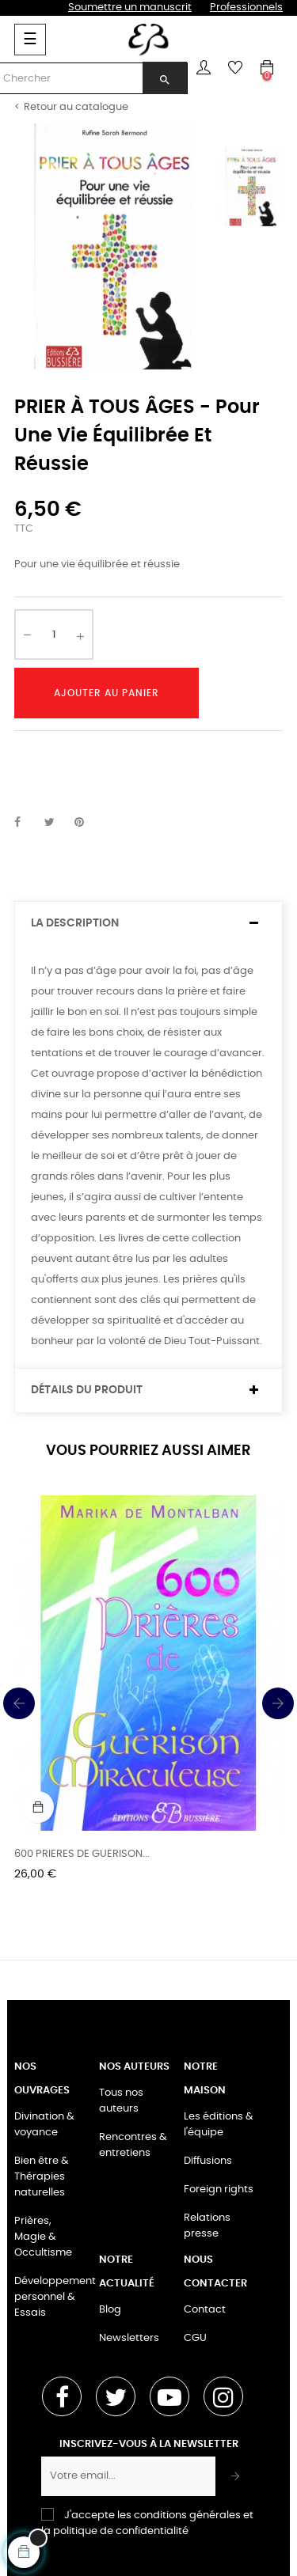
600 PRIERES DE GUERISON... (82, 1854)
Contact (205, 2310)
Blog (110, 2310)
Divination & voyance (44, 2125)
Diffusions (208, 2161)
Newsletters (129, 2338)
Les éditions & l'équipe (218, 2125)
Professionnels (246, 7)
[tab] (148, 923)
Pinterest (86, 823)
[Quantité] (54, 634)
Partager (26, 823)
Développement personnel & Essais (55, 2297)
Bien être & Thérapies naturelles (41, 2177)
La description (75, 923)
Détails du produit (87, 1390)
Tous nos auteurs (121, 2101)
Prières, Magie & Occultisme (43, 2237)
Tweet (56, 823)
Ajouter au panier (106, 693)
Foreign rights (218, 2189)
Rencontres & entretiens (133, 2145)
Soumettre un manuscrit (130, 7)
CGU (195, 2338)
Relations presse (207, 2226)
